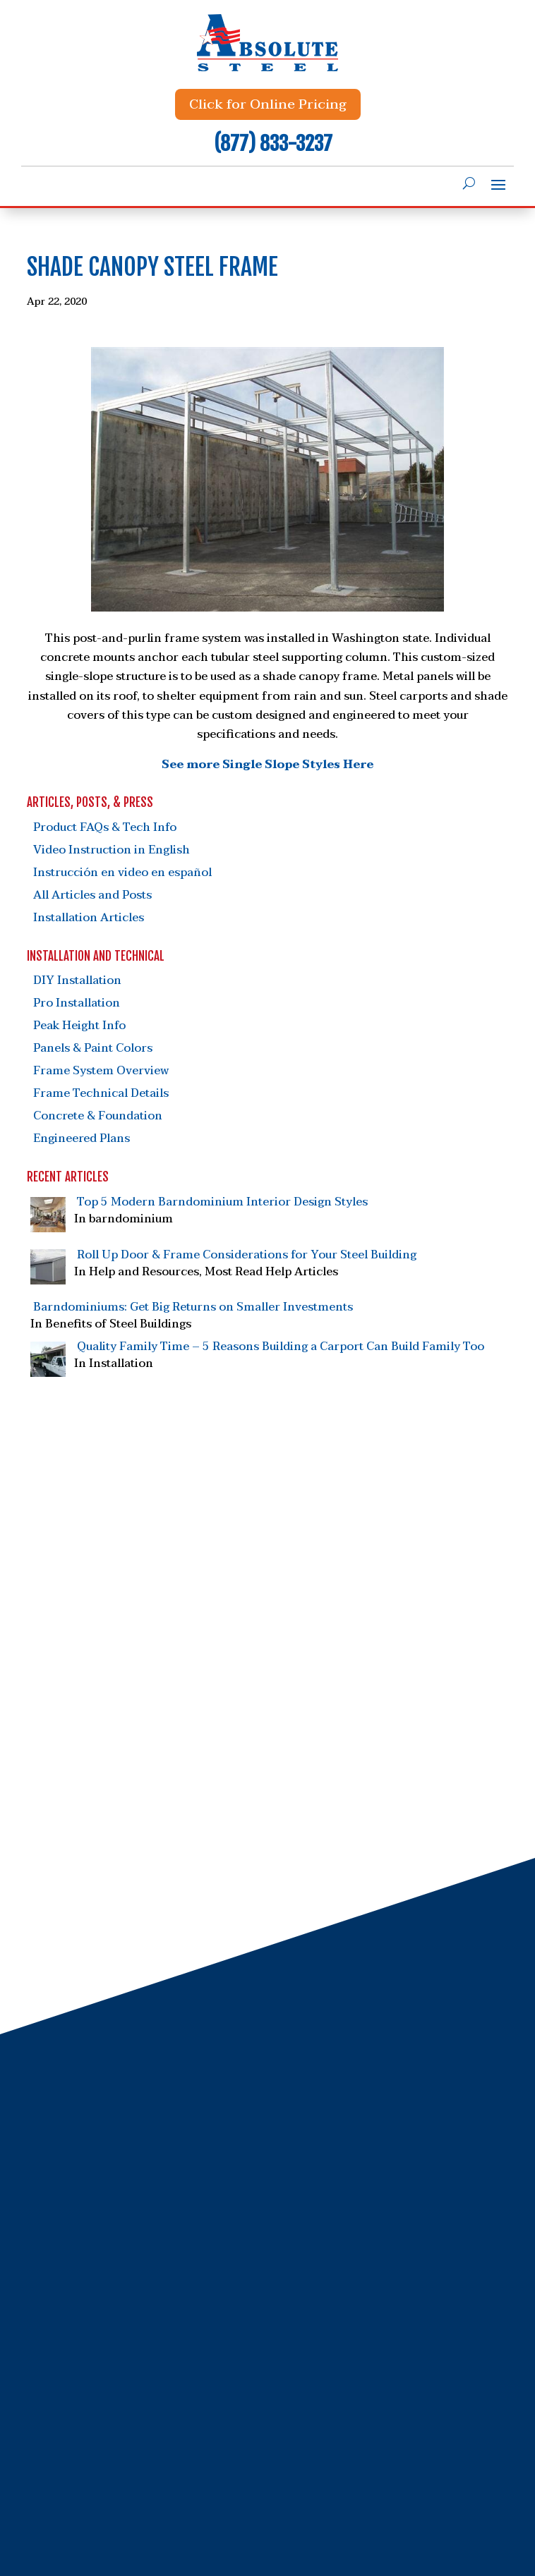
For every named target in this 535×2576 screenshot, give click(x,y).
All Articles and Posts (92, 895)
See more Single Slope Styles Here (267, 764)
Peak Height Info (79, 1025)
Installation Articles (88, 918)
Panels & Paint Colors (92, 1048)
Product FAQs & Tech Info (104, 827)
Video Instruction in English (111, 850)
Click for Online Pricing (268, 104)
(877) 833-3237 (273, 143)
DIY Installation (77, 980)
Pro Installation (76, 1003)
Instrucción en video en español (122, 872)
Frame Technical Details (101, 1093)
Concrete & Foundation (97, 1116)
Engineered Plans (81, 1138)
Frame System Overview (101, 1071)
